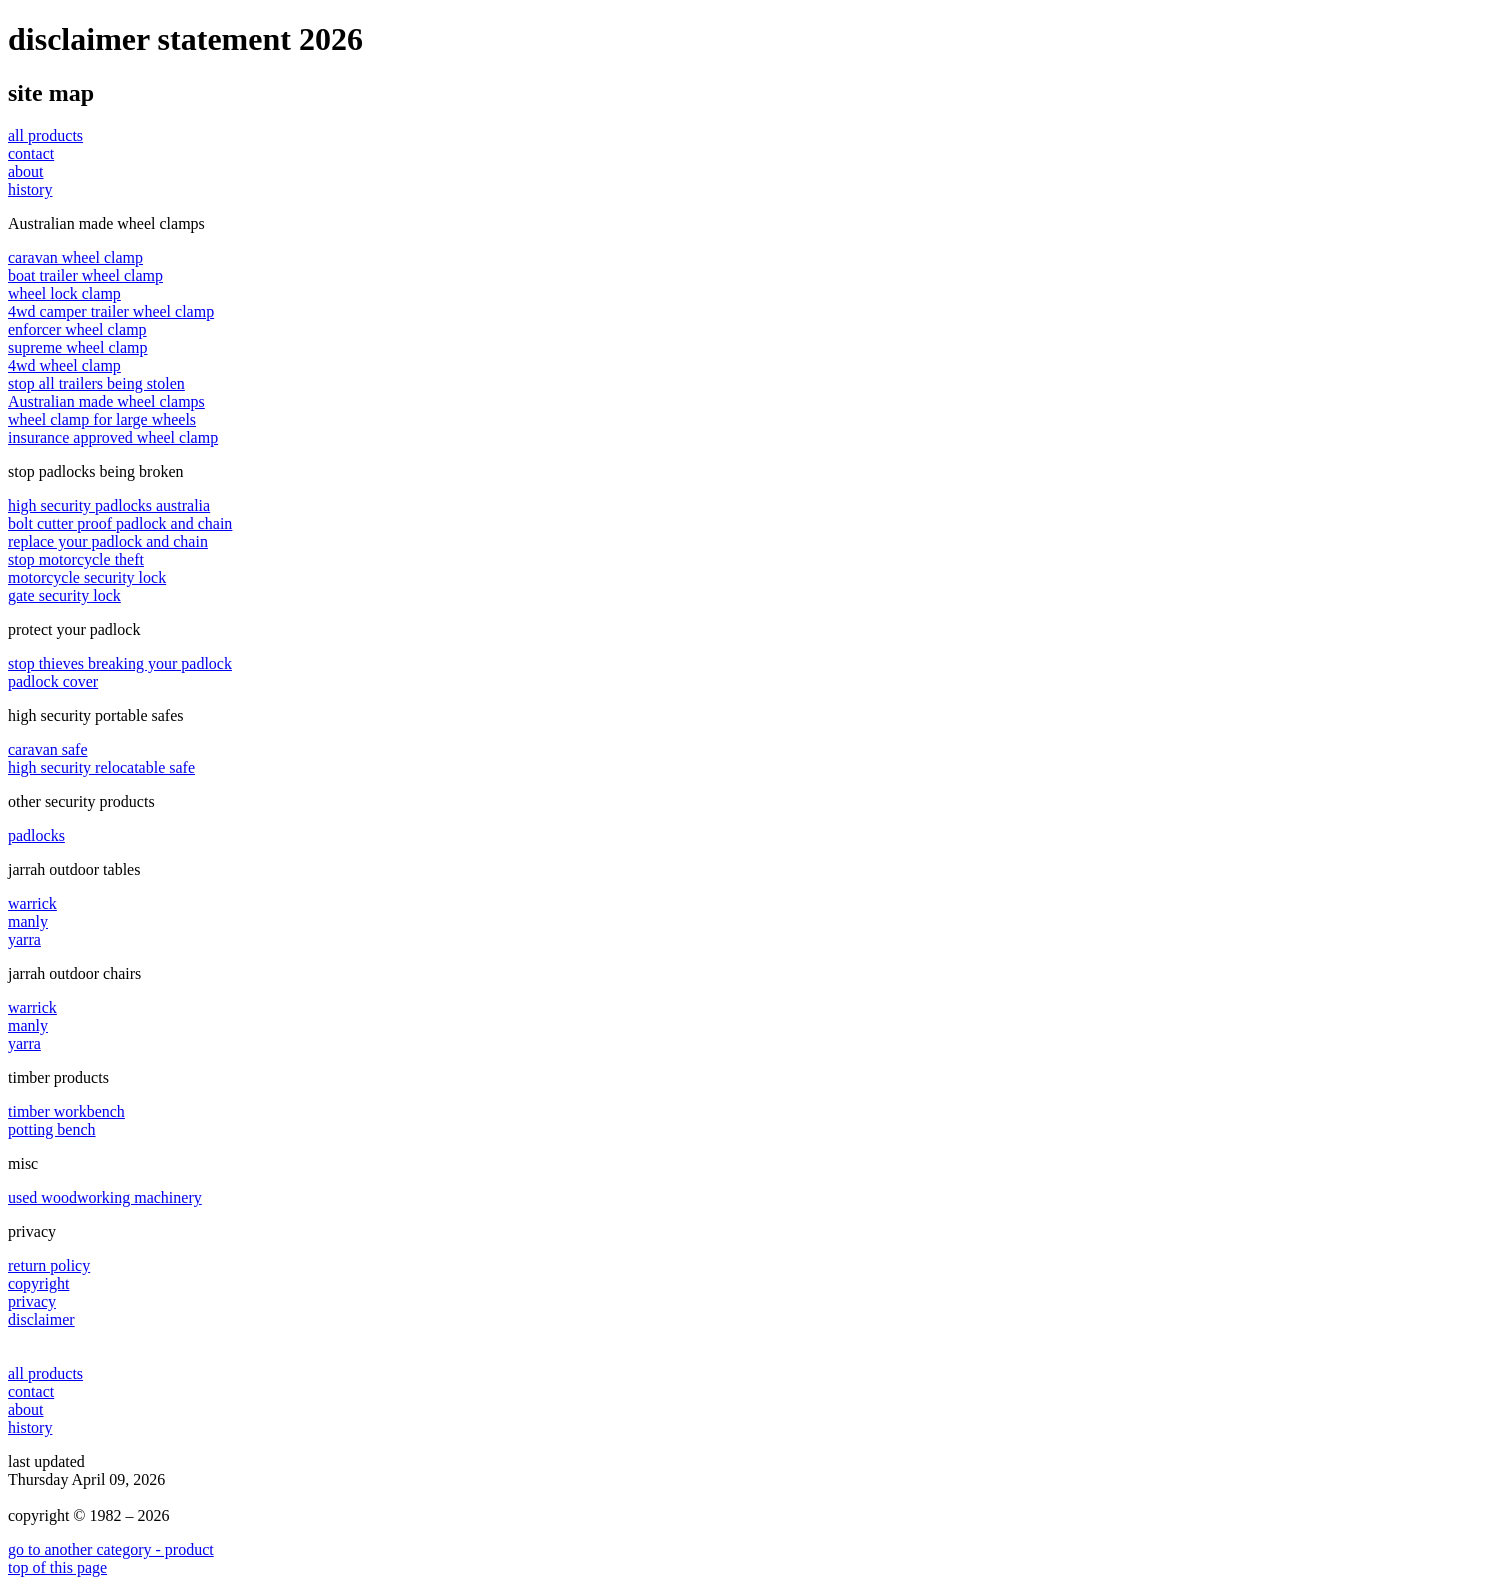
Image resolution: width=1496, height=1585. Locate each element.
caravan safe (48, 749)
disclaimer (41, 1319)
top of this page (57, 1567)
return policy (49, 1265)
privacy (32, 1301)
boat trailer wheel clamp (85, 275)
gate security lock (64, 595)
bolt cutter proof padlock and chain (120, 523)
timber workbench (66, 1111)
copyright (38, 1283)
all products (45, 135)
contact (31, 153)
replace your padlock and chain (108, 541)
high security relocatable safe (101, 767)
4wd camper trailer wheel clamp (111, 311)
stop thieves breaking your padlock (120, 663)
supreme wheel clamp (78, 347)
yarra (24, 939)
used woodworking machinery (105, 1197)
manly (28, 921)
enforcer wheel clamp (77, 329)
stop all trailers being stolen (96, 383)
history (30, 189)
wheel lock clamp (64, 293)
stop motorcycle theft (76, 559)
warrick (32, 903)
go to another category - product (111, 1549)
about (26, 171)
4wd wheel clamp (64, 365)
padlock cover (53, 681)
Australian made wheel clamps (106, 401)
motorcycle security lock (87, 577)
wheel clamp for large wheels (102, 419)
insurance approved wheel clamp (113, 437)
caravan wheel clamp (75, 257)
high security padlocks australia (109, 505)
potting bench (52, 1129)
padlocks (36, 835)
